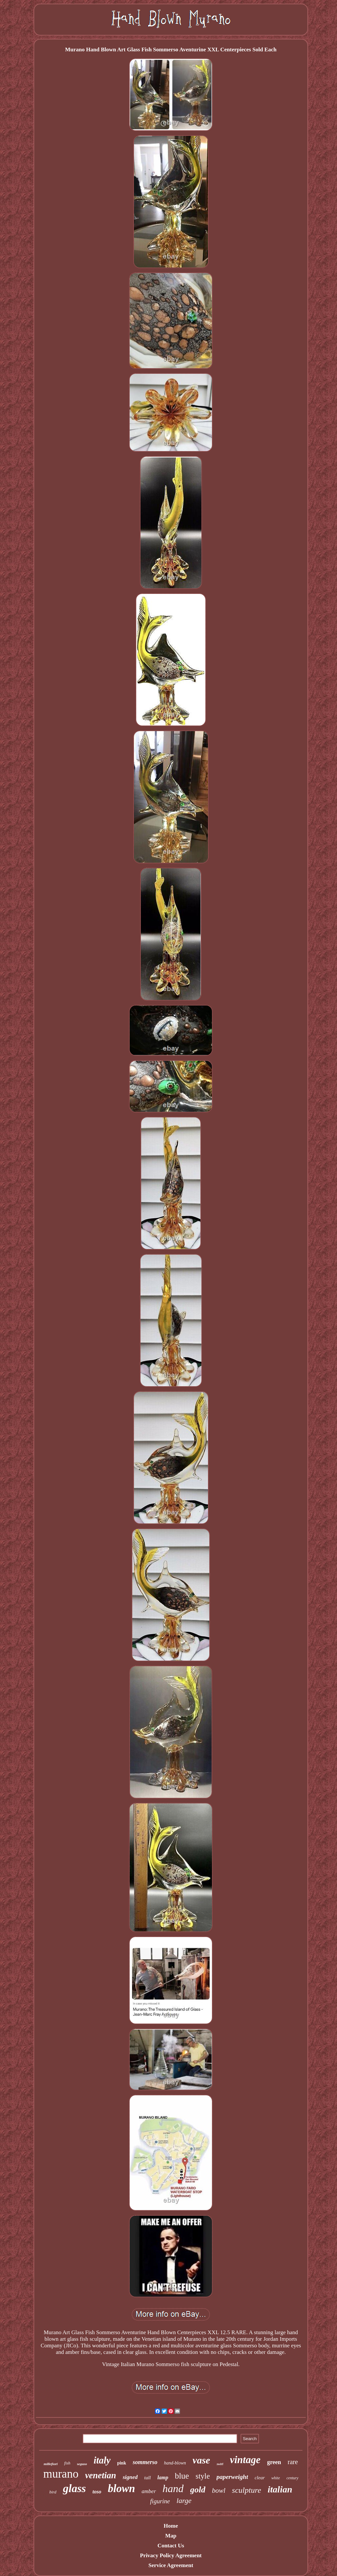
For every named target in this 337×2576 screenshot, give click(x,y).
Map (170, 2536)
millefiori (51, 2464)
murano (60, 2473)
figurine (160, 2501)
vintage (245, 2459)
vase (201, 2460)
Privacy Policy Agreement (171, 2555)
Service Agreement (170, 2565)
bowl (218, 2490)
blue (182, 2475)
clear (260, 2477)
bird (52, 2491)
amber (149, 2491)
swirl (220, 2464)
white (276, 2478)
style (202, 2476)
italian (280, 2489)
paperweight (232, 2476)
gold (197, 2489)
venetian (100, 2475)
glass (74, 2488)
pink (121, 2463)
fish (67, 2463)
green (274, 2462)
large (184, 2500)
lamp (162, 2477)
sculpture (246, 2490)
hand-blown (175, 2463)
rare (293, 2461)
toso (96, 2491)
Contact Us (171, 2545)
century (292, 2478)
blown (121, 2488)
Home (171, 2526)
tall (147, 2477)
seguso (82, 2464)
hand (173, 2488)
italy (102, 2460)
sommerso (145, 2462)
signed (130, 2477)
